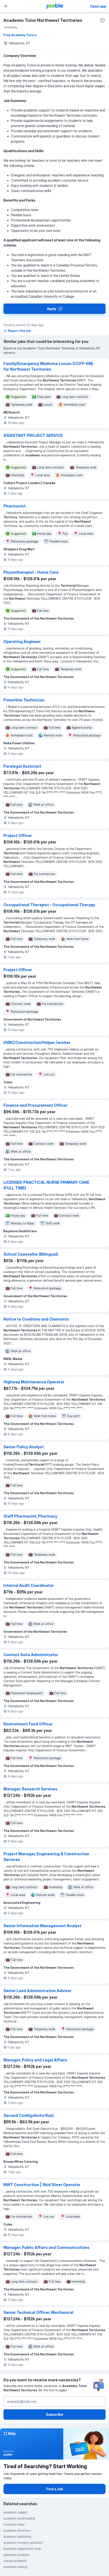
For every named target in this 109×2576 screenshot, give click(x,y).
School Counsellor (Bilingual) (30, 1254)
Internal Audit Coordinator (28, 1585)
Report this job (17, 331)
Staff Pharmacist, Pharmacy (30, 1516)
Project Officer (17, 835)
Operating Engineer (22, 641)
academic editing (15, 2567)
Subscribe (54, 2414)
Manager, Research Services (30, 1789)
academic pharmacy (17, 2530)
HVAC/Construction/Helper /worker (36, 1042)
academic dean (14, 2524)
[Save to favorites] (102, 20)
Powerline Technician (23, 700)
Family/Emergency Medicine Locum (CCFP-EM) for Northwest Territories (48, 366)
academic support (15, 2512)
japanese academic (16, 2555)
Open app (98, 6)
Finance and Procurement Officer (35, 1105)
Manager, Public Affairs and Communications (46, 2247)
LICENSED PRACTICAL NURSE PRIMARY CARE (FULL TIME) (46, 1185)
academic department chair (22, 2548)
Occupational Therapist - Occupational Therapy (49, 905)
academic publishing (17, 2536)
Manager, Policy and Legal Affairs (35, 2060)
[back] (6, 6)
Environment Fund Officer (28, 1724)
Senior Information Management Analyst (42, 1926)
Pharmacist (14, 506)
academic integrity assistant (23, 2542)
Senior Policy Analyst (23, 1447)
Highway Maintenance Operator (33, 1382)
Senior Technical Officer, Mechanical (38, 2312)
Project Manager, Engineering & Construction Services (46, 1857)
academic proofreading (19, 2518)
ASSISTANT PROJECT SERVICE (33, 435)
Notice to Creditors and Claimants (36, 1319)
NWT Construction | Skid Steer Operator (41, 2184)
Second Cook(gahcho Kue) (28, 2115)
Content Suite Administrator (30, 1654)
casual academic (15, 2561)
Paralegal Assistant (22, 766)
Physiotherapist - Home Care (30, 572)
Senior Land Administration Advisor (37, 1990)
